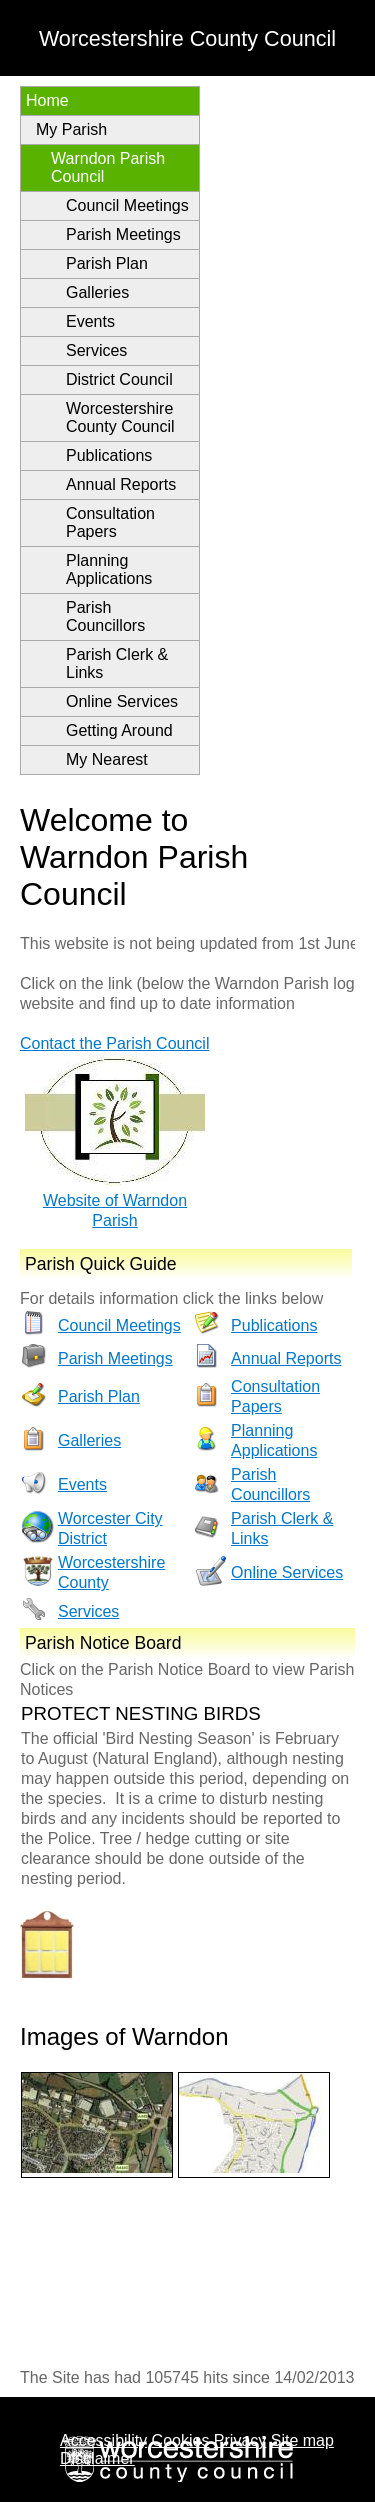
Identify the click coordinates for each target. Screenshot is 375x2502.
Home (47, 100)
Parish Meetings (123, 234)
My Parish (71, 129)
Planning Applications (109, 569)
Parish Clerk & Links (117, 663)
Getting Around (119, 730)
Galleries (97, 292)
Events (90, 321)
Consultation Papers (110, 522)
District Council (119, 379)
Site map (302, 2440)
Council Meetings (127, 205)
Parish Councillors (105, 616)
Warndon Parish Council (108, 167)
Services (96, 350)
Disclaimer (97, 2458)
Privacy (240, 2440)
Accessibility (103, 2440)
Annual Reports (121, 484)
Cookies (181, 2440)
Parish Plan (107, 263)
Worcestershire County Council (120, 417)
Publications (109, 455)
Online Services (122, 701)
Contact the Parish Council (114, 1043)
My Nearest (107, 759)
